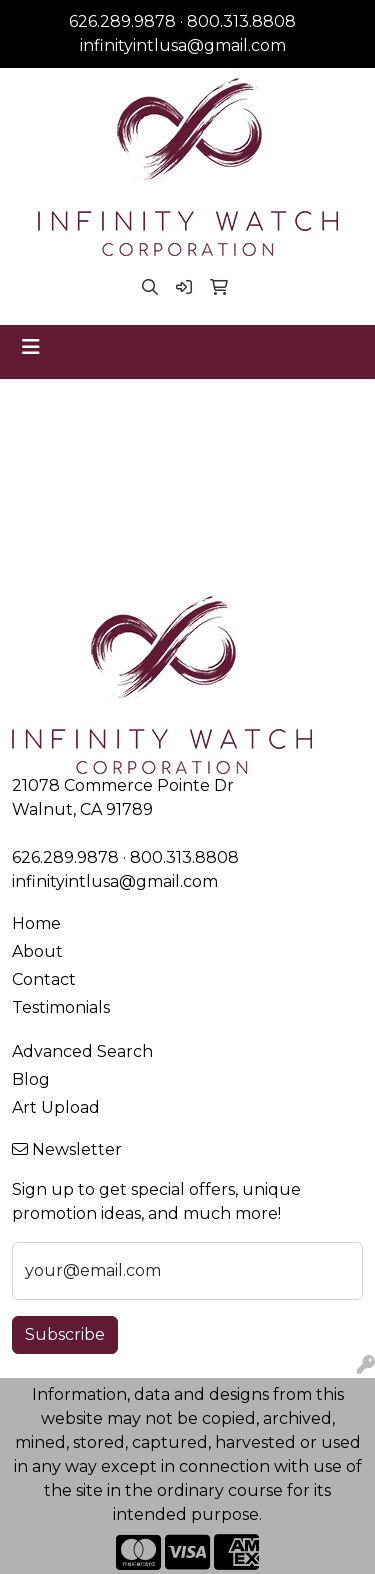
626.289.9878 (122, 21)
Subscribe (65, 1334)
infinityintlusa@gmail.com (183, 45)
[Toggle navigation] (31, 347)
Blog (31, 1079)
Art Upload (56, 1107)
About (37, 951)
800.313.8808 (241, 21)
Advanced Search (82, 1051)
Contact (44, 979)
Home (36, 923)
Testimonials (61, 1007)
